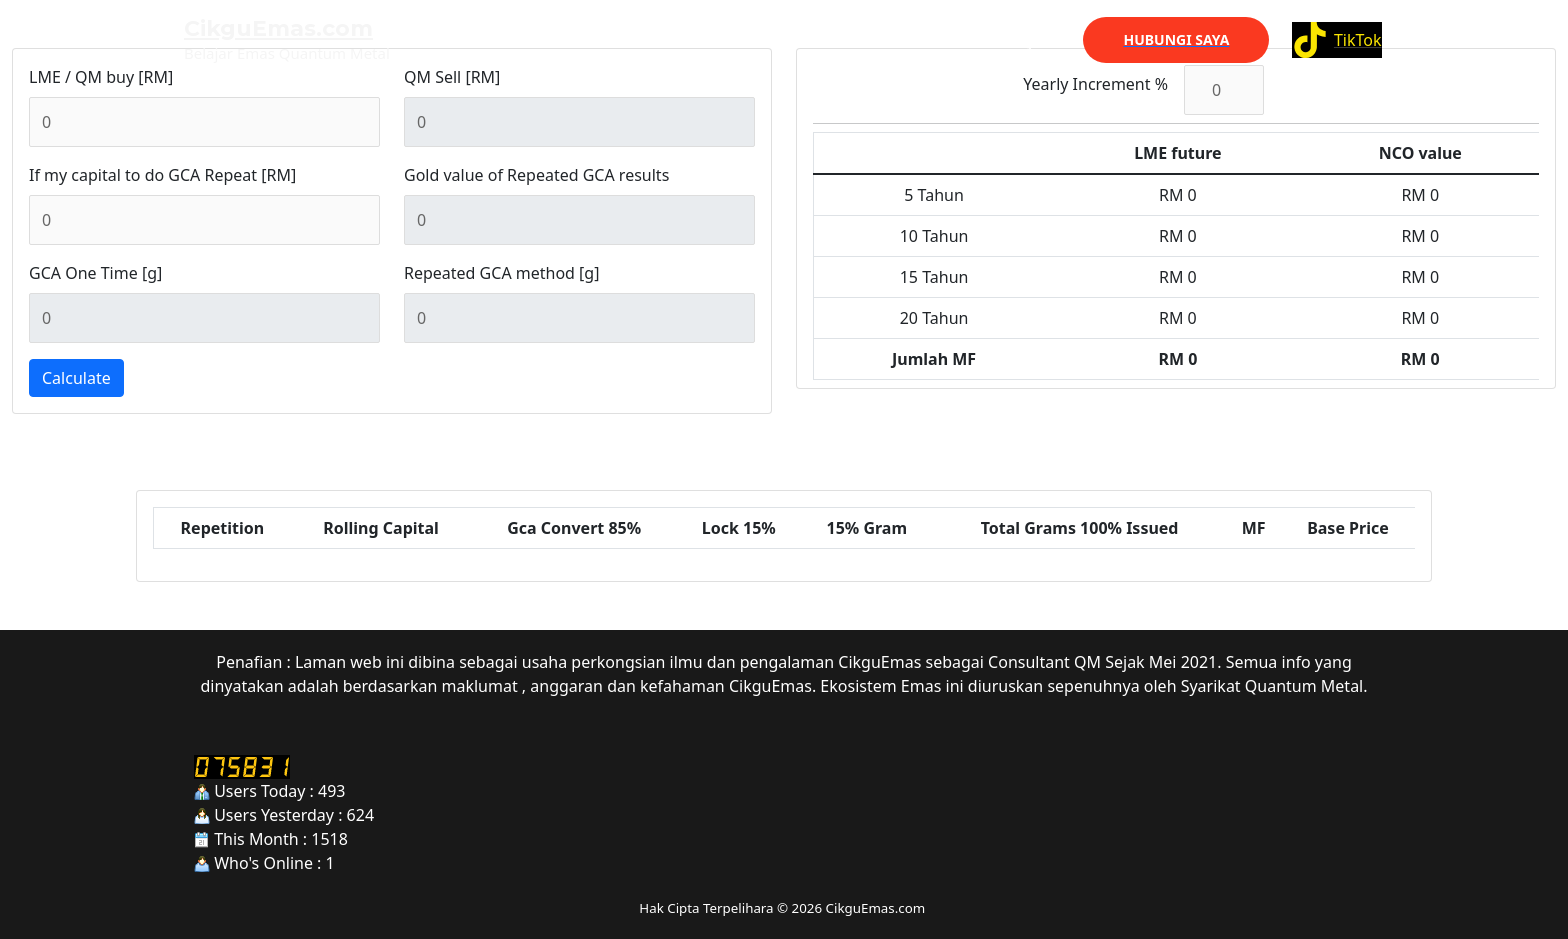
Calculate (76, 378)
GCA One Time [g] (95, 273)
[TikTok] (1337, 40)
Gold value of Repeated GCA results (536, 175)
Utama (794, 40)
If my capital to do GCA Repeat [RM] (162, 175)
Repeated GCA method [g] (501, 273)
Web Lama (890, 40)
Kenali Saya (1004, 40)
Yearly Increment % (1095, 84)
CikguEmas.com (278, 28)
